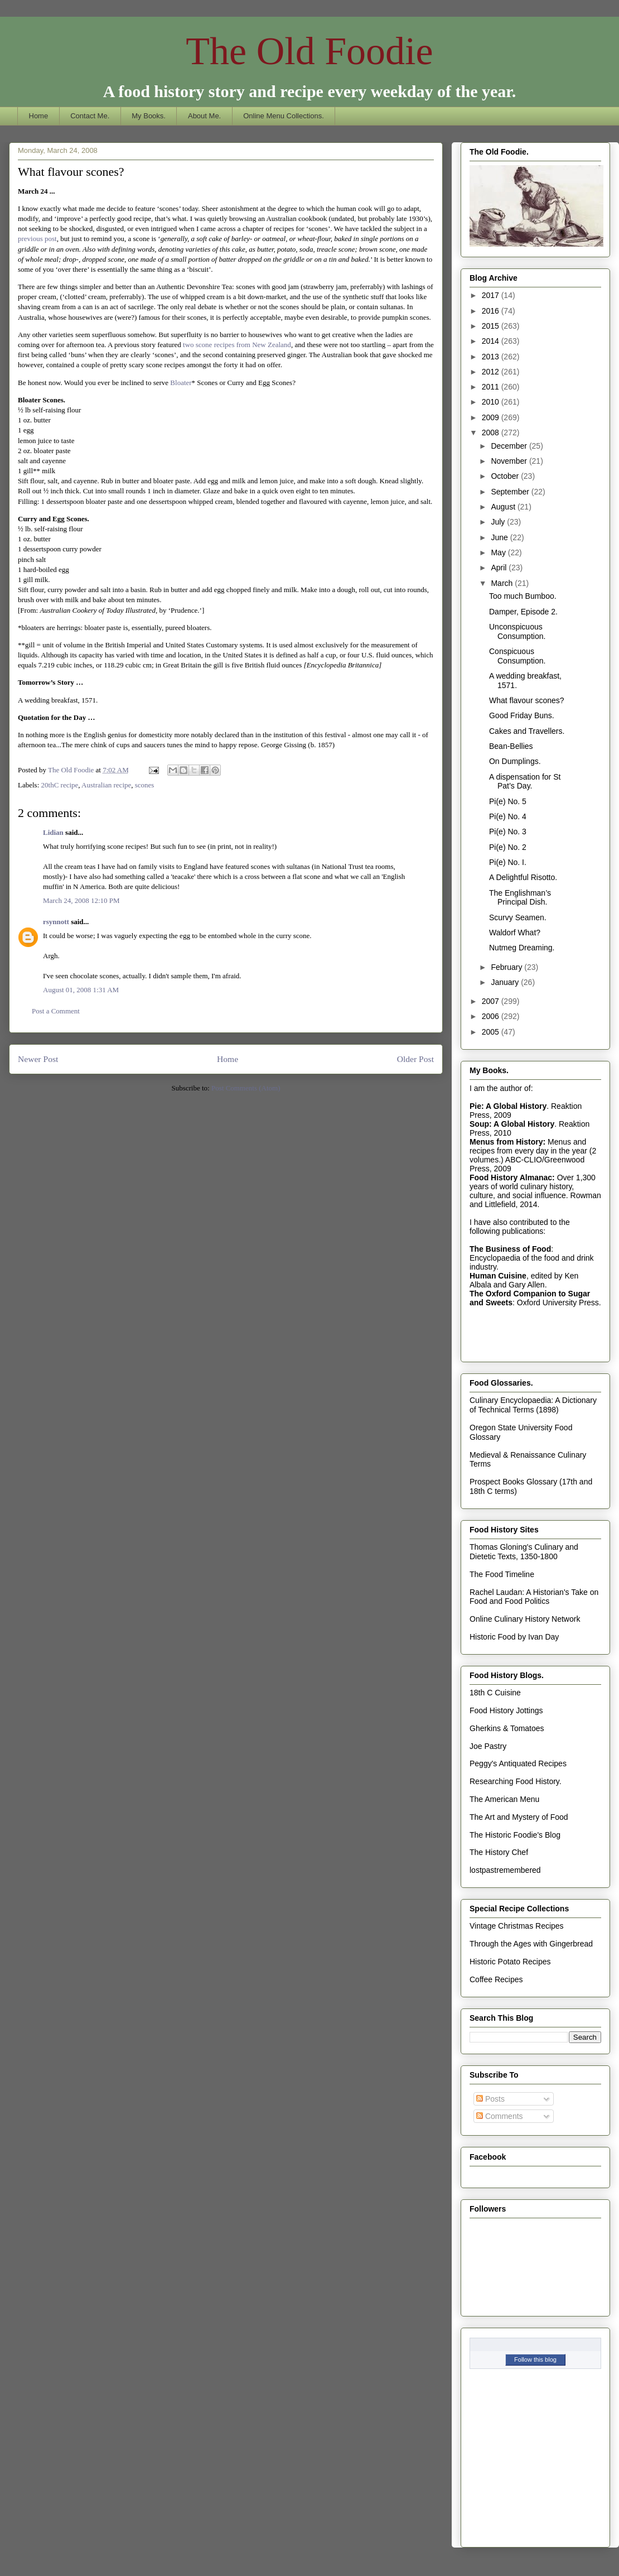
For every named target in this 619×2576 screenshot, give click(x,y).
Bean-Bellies (511, 746)
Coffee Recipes (496, 1979)
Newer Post (38, 1059)
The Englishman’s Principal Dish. (520, 897)
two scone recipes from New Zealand (237, 344)
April (500, 567)
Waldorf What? (514, 932)
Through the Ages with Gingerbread (531, 1943)
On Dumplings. (515, 761)
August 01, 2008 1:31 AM (81, 990)
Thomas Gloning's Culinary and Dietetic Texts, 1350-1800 (524, 1551)
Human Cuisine (498, 1275)
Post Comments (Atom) (246, 1088)
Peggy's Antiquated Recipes (518, 1763)
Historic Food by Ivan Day (514, 1636)
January (506, 982)
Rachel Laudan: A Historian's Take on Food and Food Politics (534, 1597)
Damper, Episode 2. (523, 611)
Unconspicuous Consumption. (517, 631)
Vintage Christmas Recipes (517, 1925)
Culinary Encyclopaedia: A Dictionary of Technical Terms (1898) (533, 1405)
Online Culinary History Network (525, 1618)
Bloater (180, 382)
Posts (490, 2098)
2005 (491, 1031)
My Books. (149, 116)
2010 (491, 401)
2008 (491, 432)
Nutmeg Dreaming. (522, 947)
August (504, 506)
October (506, 476)
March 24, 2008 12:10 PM (81, 900)
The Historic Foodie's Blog (515, 1834)
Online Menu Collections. (283, 116)
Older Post (415, 1059)
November (510, 460)
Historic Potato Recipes (510, 1961)
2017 (491, 295)
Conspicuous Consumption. (517, 656)
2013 (491, 356)
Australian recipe (106, 785)
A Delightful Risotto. (523, 877)
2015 (491, 325)
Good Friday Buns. (521, 715)
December (510, 445)
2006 (491, 1016)
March (503, 583)
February (507, 967)
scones (144, 785)
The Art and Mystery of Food (519, 1817)
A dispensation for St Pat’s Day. (524, 781)
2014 (491, 341)
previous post (37, 238)
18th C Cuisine (495, 1692)
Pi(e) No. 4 (507, 816)
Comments (499, 2116)
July (499, 521)
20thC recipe (60, 785)
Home (39, 116)
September (511, 491)
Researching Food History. (516, 1781)
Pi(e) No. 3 (507, 831)
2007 (491, 1001)
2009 (491, 417)
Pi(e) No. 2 (507, 847)
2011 (491, 386)
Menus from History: (507, 1141)
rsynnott (56, 921)
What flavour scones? (526, 700)
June (500, 537)
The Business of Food (510, 1248)
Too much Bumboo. (523, 596)
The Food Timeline (502, 1574)
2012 (491, 371)
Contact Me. (89, 116)
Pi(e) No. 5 (507, 801)
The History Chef (499, 1852)
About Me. (204, 116)
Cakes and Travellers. (526, 731)
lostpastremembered (505, 1870)
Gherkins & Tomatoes (507, 1728)
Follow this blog (535, 2359)
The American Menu (504, 1799)
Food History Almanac (511, 1177)
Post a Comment (56, 1011)
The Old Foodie (309, 51)
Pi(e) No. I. (507, 862)
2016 (491, 310)
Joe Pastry (488, 1746)
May (499, 552)
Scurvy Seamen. (518, 917)
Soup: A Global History (512, 1123)
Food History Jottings (506, 1710)
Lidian (53, 832)
